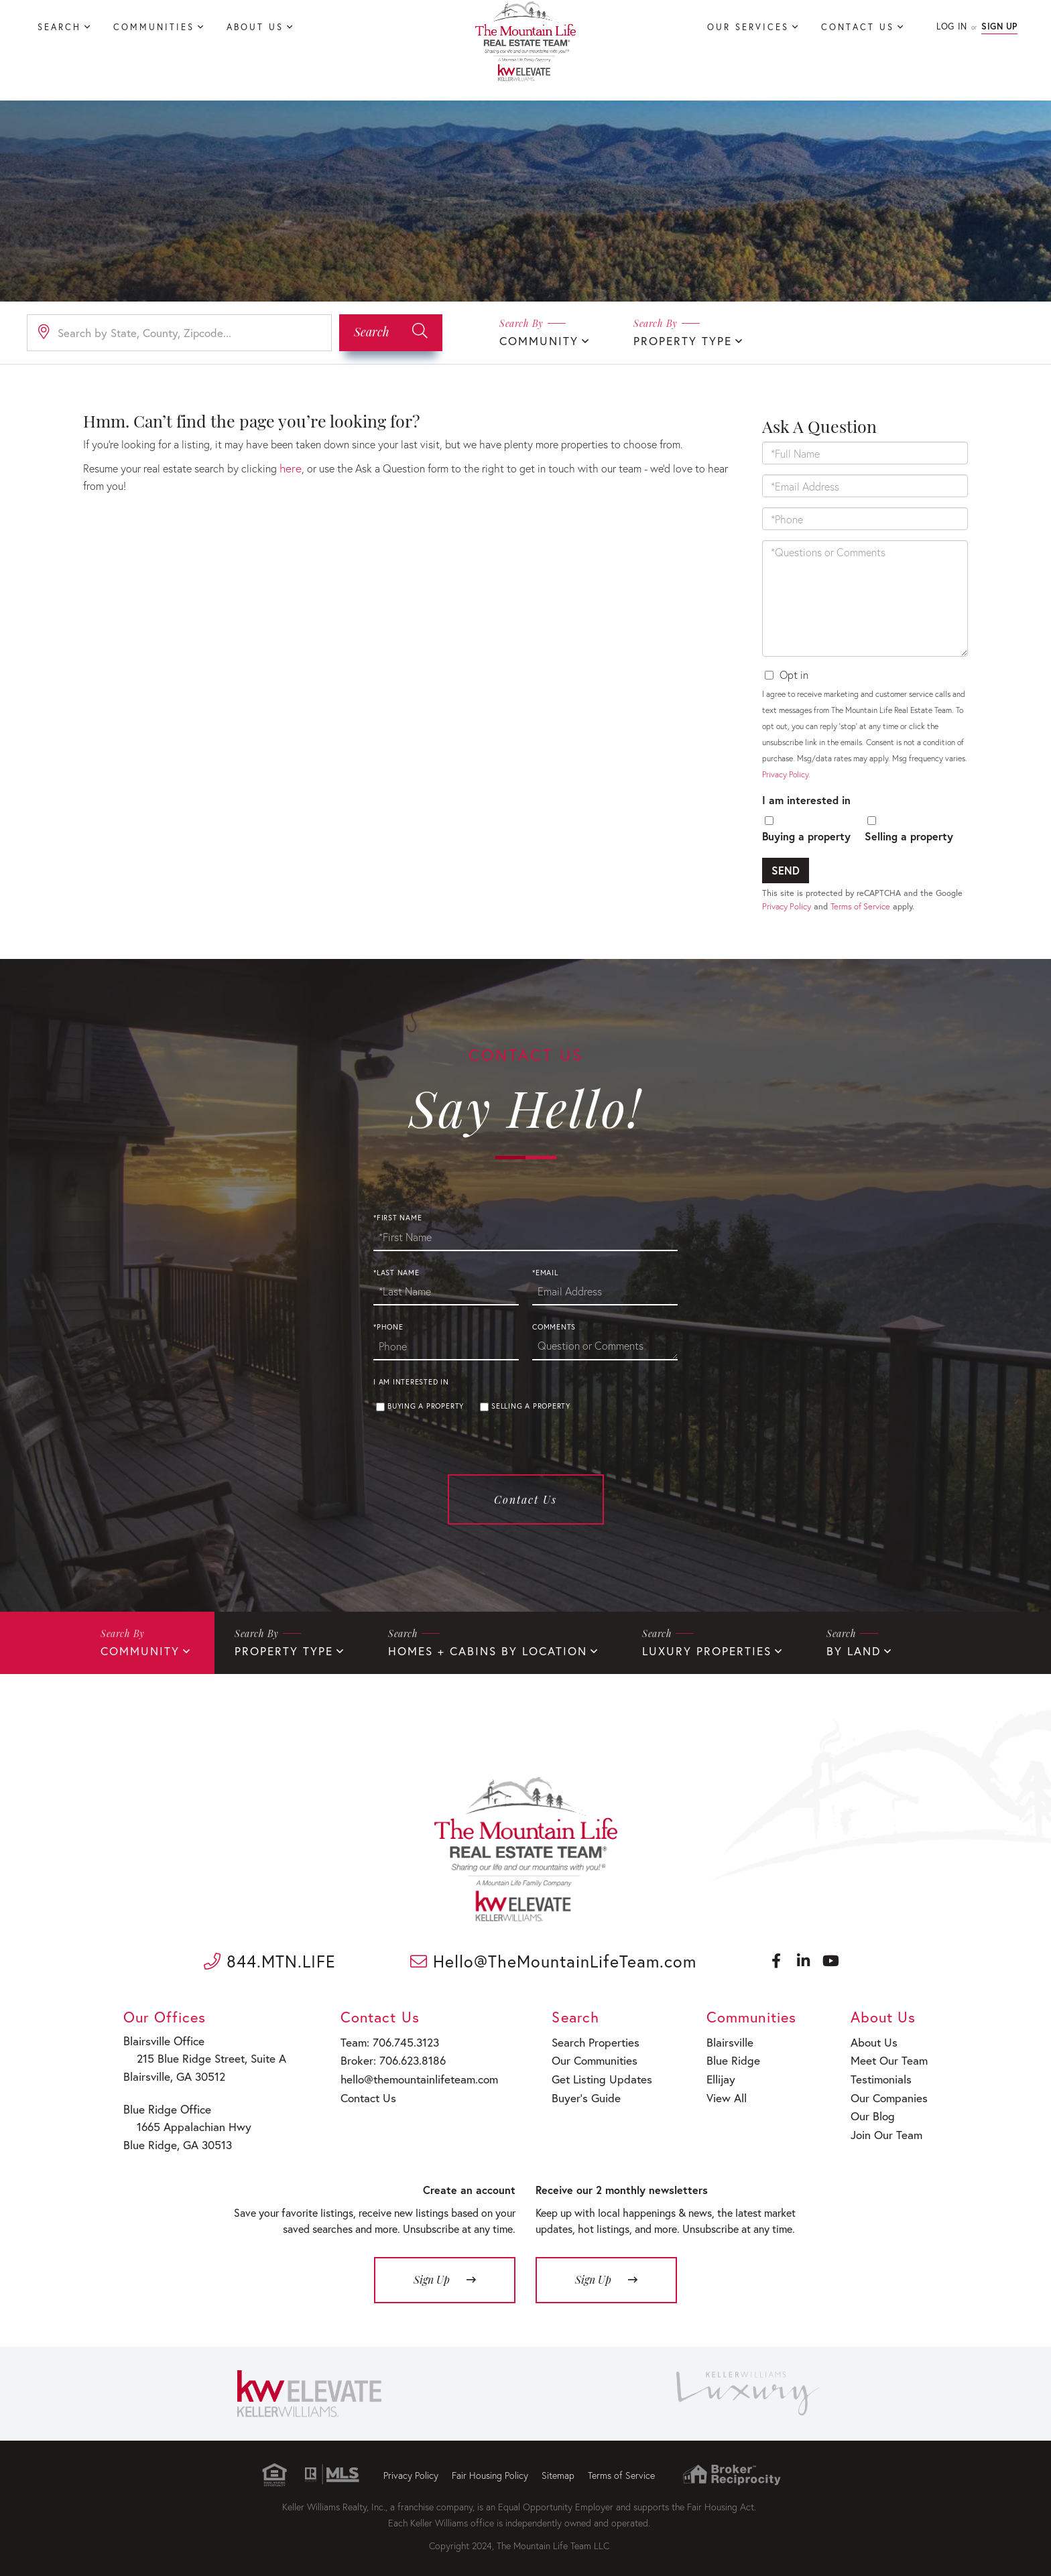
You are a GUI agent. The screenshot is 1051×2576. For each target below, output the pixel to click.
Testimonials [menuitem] (881, 2074)
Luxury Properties (676, 1650)
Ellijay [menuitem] (715, 2074)
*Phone (388, 1327)
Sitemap (558, 2467)
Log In (951, 26)
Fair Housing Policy (490, 2467)
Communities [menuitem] (153, 27)
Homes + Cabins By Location (468, 1650)
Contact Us (525, 1499)
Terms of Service (860, 905)
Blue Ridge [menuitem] (726, 2057)
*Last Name (396, 1272)
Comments (554, 1327)
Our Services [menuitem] (748, 27)
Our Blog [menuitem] (873, 2108)
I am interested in (806, 798)
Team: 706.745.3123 (383, 2040)
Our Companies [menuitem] (888, 2091)
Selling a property (909, 835)
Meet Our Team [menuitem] (887, 2057)
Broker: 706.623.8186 (387, 2057)
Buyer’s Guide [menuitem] (578, 2091)
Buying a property (806, 835)
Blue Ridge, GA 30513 (176, 2139)
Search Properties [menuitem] (588, 2040)
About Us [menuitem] (255, 27)
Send (785, 869)
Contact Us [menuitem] (857, 27)
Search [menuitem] (59, 27)
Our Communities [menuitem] (587, 2057)
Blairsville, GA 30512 (174, 2073)
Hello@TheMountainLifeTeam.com (553, 1959)
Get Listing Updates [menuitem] (593, 2074)
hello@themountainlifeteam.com (412, 2074)
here (290, 467)
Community (536, 340)
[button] (390, 332)
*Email (545, 1272)
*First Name (397, 1217)
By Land (817, 1650)
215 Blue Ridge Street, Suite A (201, 2056)
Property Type (673, 340)
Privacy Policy (785, 773)
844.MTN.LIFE (270, 1959)
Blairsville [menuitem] (723, 2040)
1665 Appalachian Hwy (186, 2121)
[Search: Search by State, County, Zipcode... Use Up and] (179, 332)
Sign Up (999, 26)
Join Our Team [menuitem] (885, 2125)
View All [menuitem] (720, 2091)
